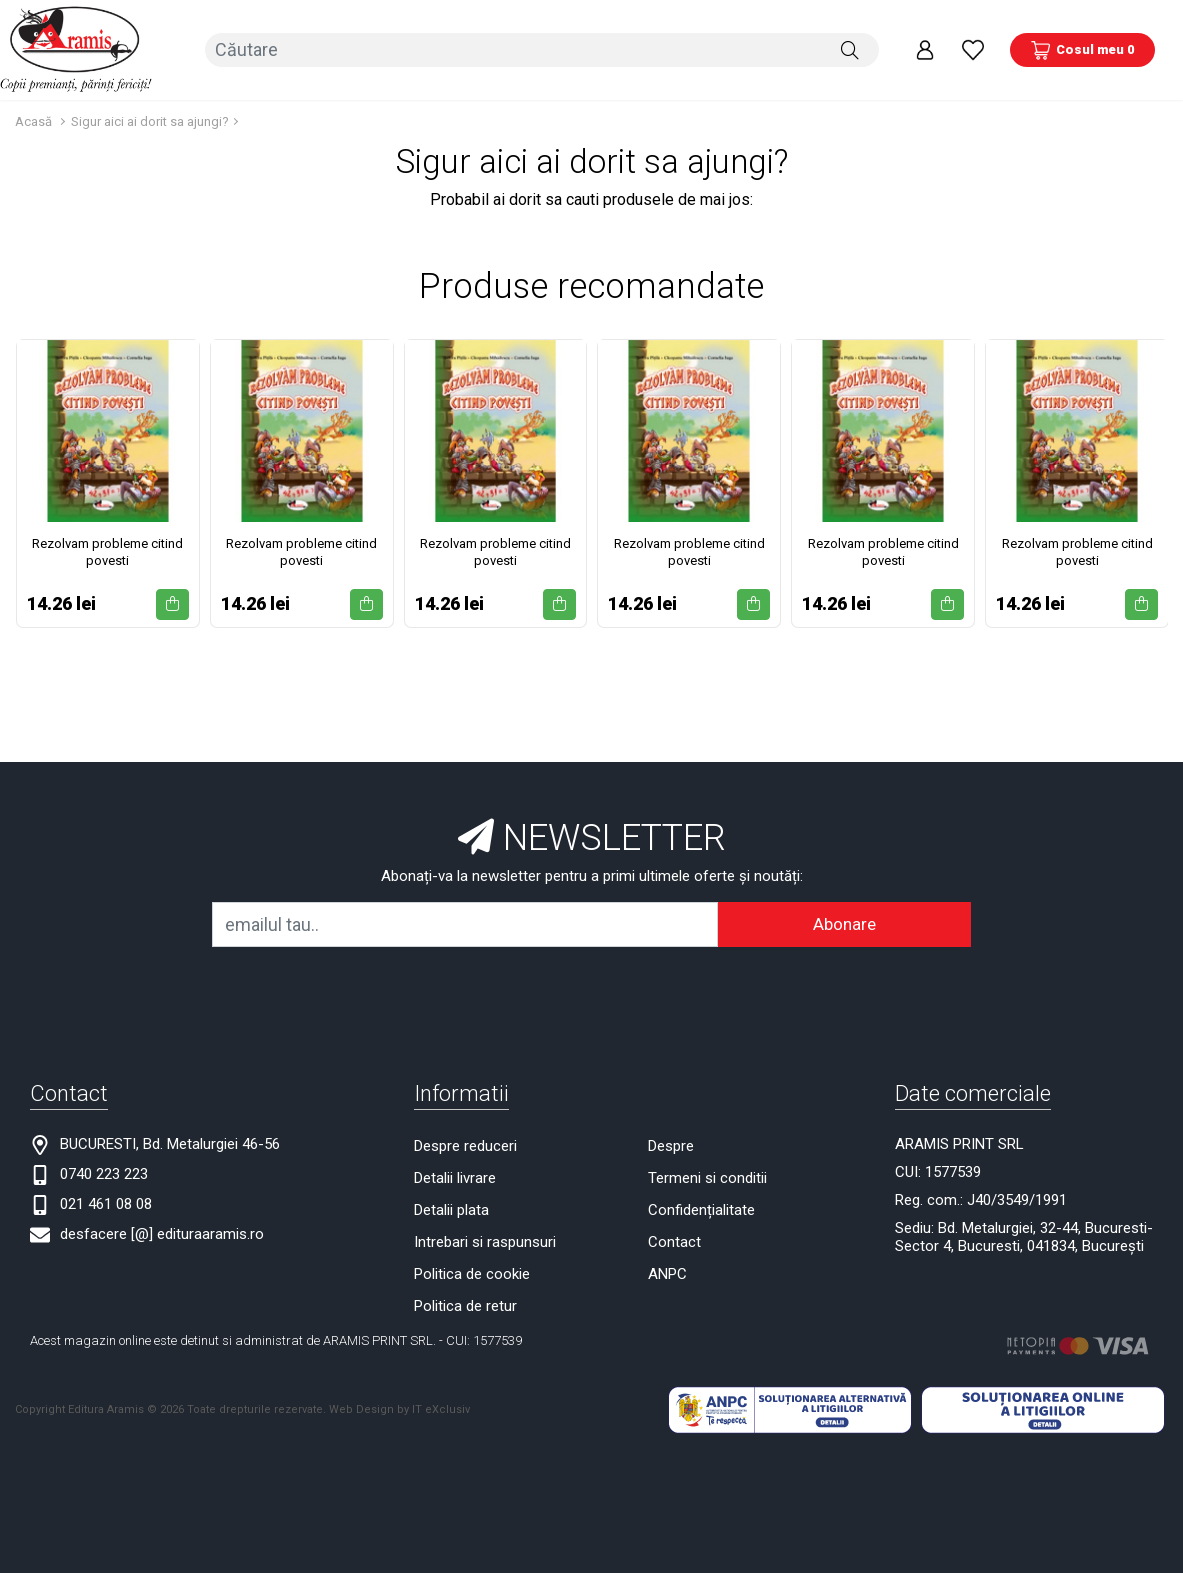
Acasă (33, 119)
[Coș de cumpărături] (1082, 49)
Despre (671, 1144)
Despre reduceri (465, 1144)
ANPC (667, 1272)
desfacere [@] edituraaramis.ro (162, 1232)
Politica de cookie (472, 1272)
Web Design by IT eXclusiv (399, 1408)
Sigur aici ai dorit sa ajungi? (150, 119)
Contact (674, 1240)
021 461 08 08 (106, 1202)
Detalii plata (451, 1208)
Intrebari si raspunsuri (485, 1240)
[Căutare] (850, 49)
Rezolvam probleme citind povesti (107, 550)
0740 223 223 (104, 1172)
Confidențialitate (701, 1208)
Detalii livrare (455, 1176)
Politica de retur (465, 1304)
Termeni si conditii (707, 1176)
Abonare (844, 922)
